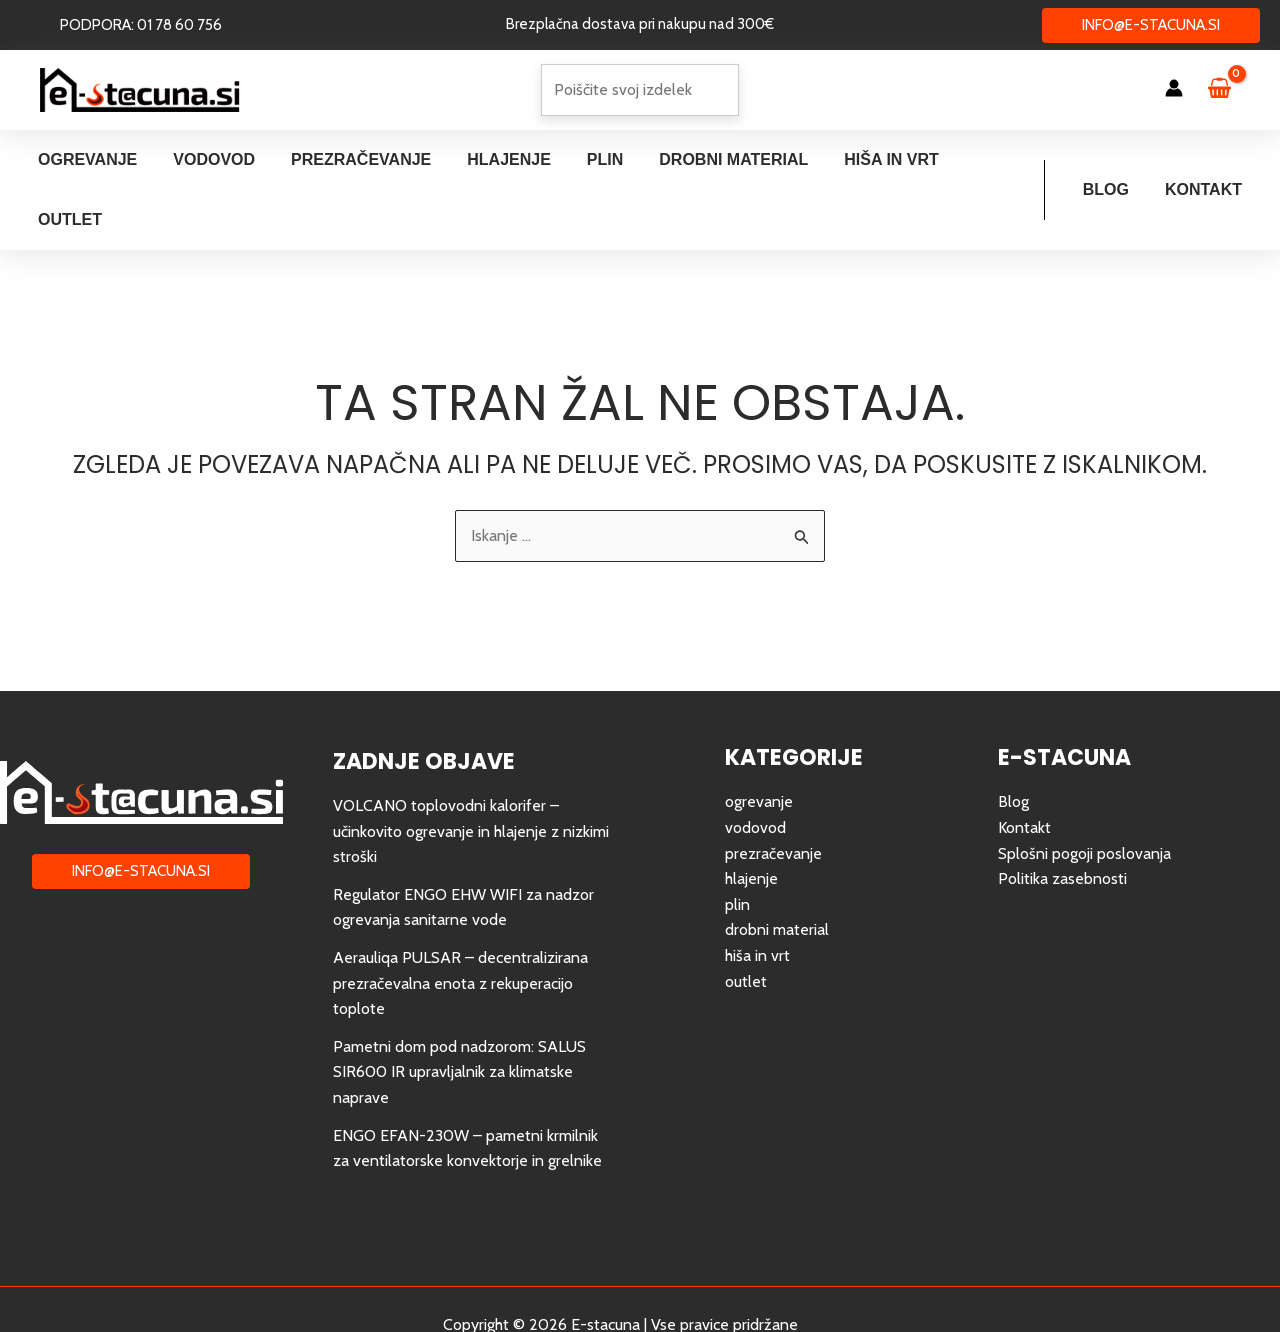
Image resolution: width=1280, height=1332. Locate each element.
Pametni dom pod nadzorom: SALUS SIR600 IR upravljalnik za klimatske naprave (459, 1012)
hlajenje (751, 818)
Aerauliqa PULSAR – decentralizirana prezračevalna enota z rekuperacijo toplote (460, 923)
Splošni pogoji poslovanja (1084, 793)
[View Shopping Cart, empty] (1229, 90)
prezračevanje (773, 793)
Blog (1112, 159)
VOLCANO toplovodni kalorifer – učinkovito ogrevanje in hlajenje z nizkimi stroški (471, 771)
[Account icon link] (1174, 88)
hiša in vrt (757, 895)
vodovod (755, 767)
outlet (746, 921)
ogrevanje (759, 742)
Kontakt (1205, 159)
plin (737, 844)
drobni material (777, 870)
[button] (141, 25)
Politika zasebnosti (1062, 818)
